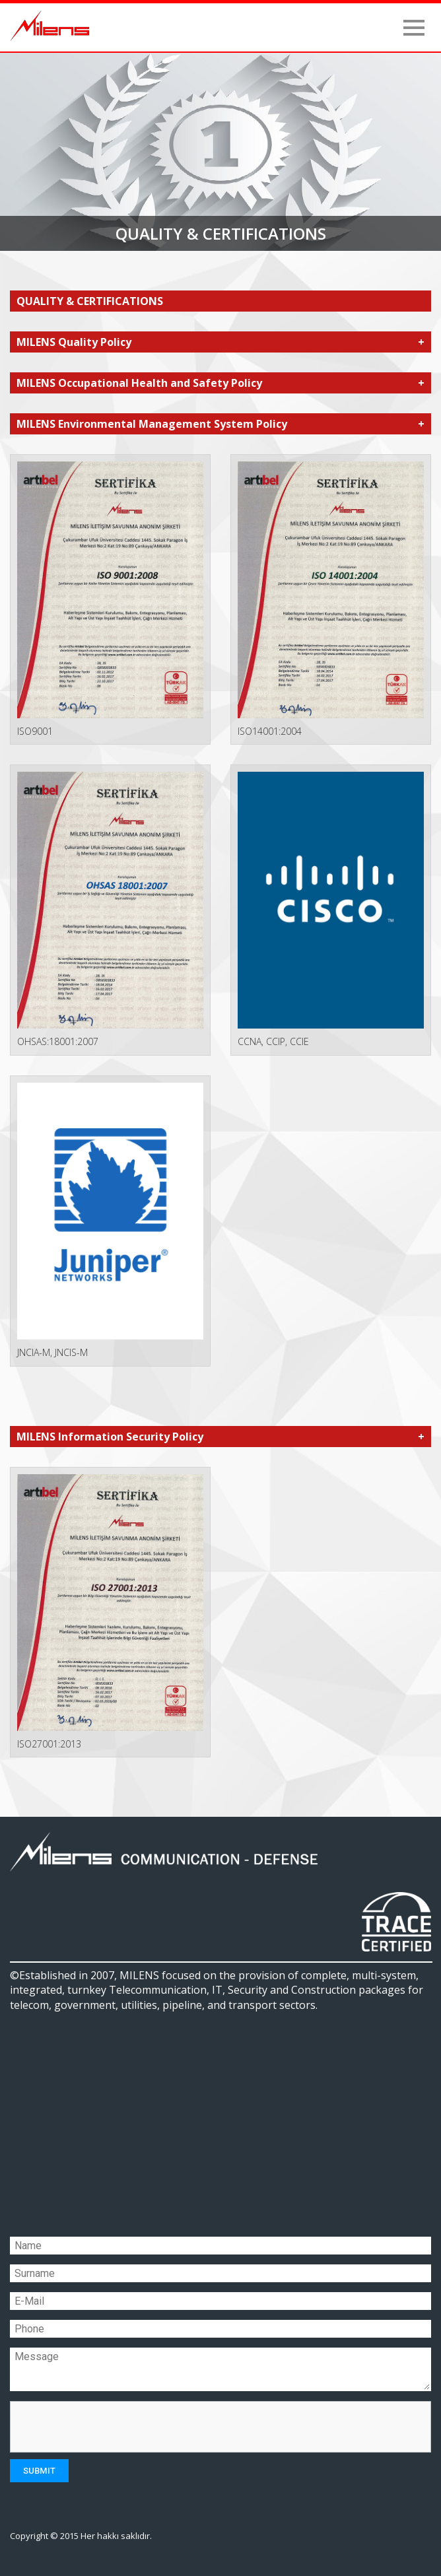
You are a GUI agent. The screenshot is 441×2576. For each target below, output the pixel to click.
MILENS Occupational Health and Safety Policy (139, 383)
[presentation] (117, 2427)
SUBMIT (39, 2471)
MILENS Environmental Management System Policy (152, 424)
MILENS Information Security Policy (110, 1436)
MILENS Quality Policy (74, 342)
